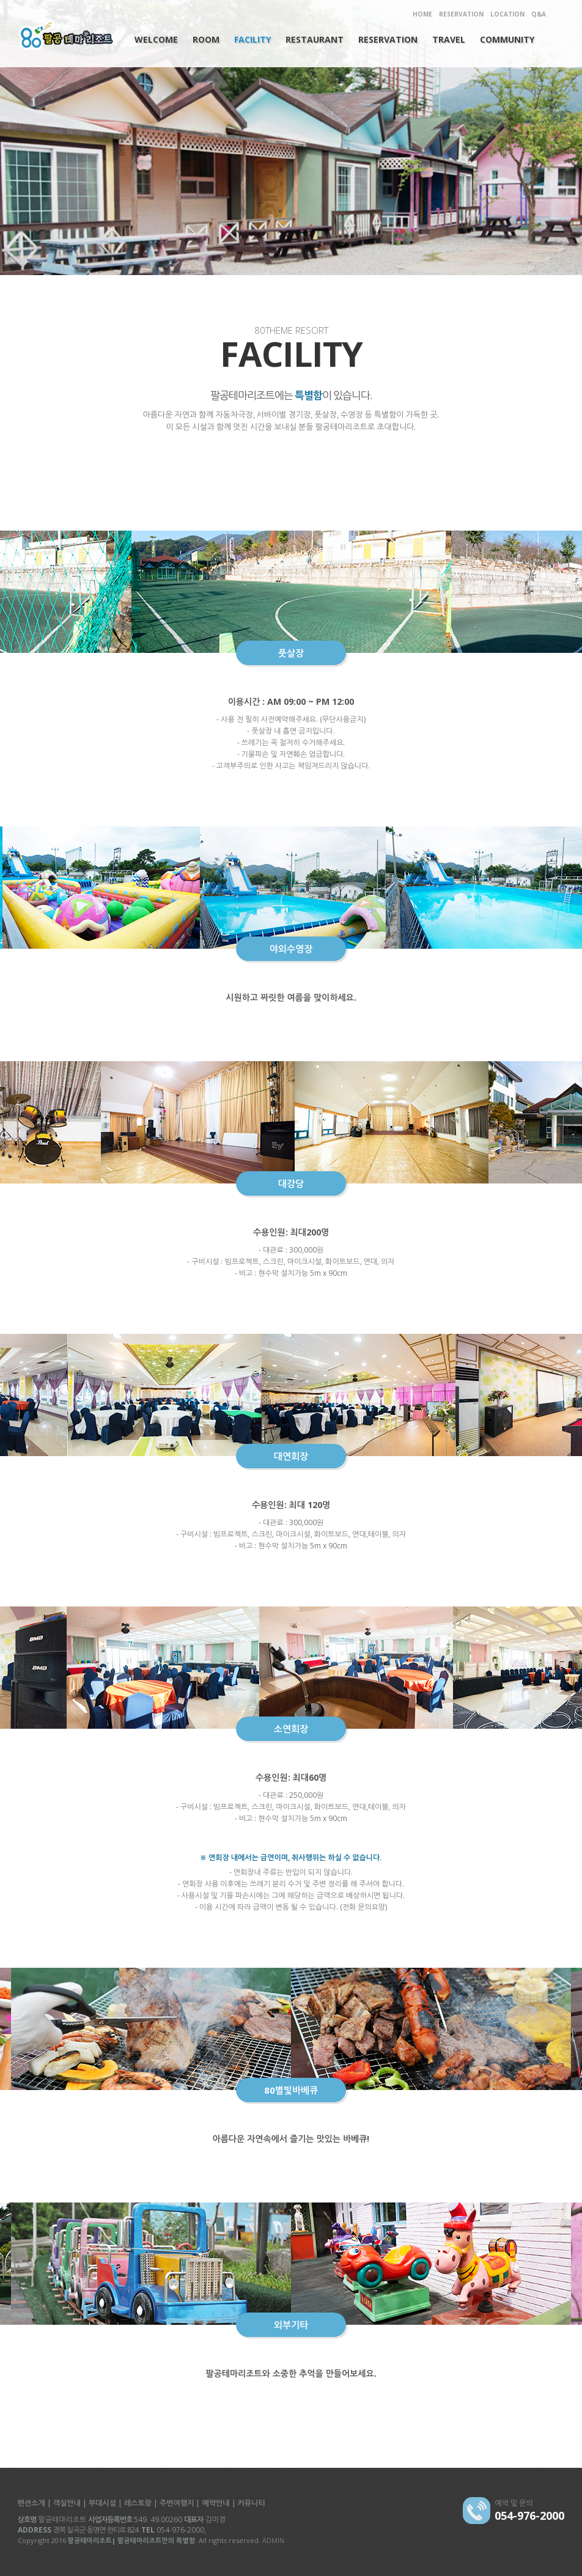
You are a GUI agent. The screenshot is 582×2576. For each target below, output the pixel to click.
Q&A (538, 14)
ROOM (206, 39)
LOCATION (507, 14)
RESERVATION (461, 14)
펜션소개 (31, 2503)
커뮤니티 (251, 2503)
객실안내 (67, 2503)
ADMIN (273, 2540)
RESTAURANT (314, 39)
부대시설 (102, 2503)
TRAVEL (448, 39)
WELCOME (156, 39)
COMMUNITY (507, 39)
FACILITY (252, 39)
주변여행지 (177, 2503)
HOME (422, 14)
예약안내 (215, 2503)
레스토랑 (138, 2503)
